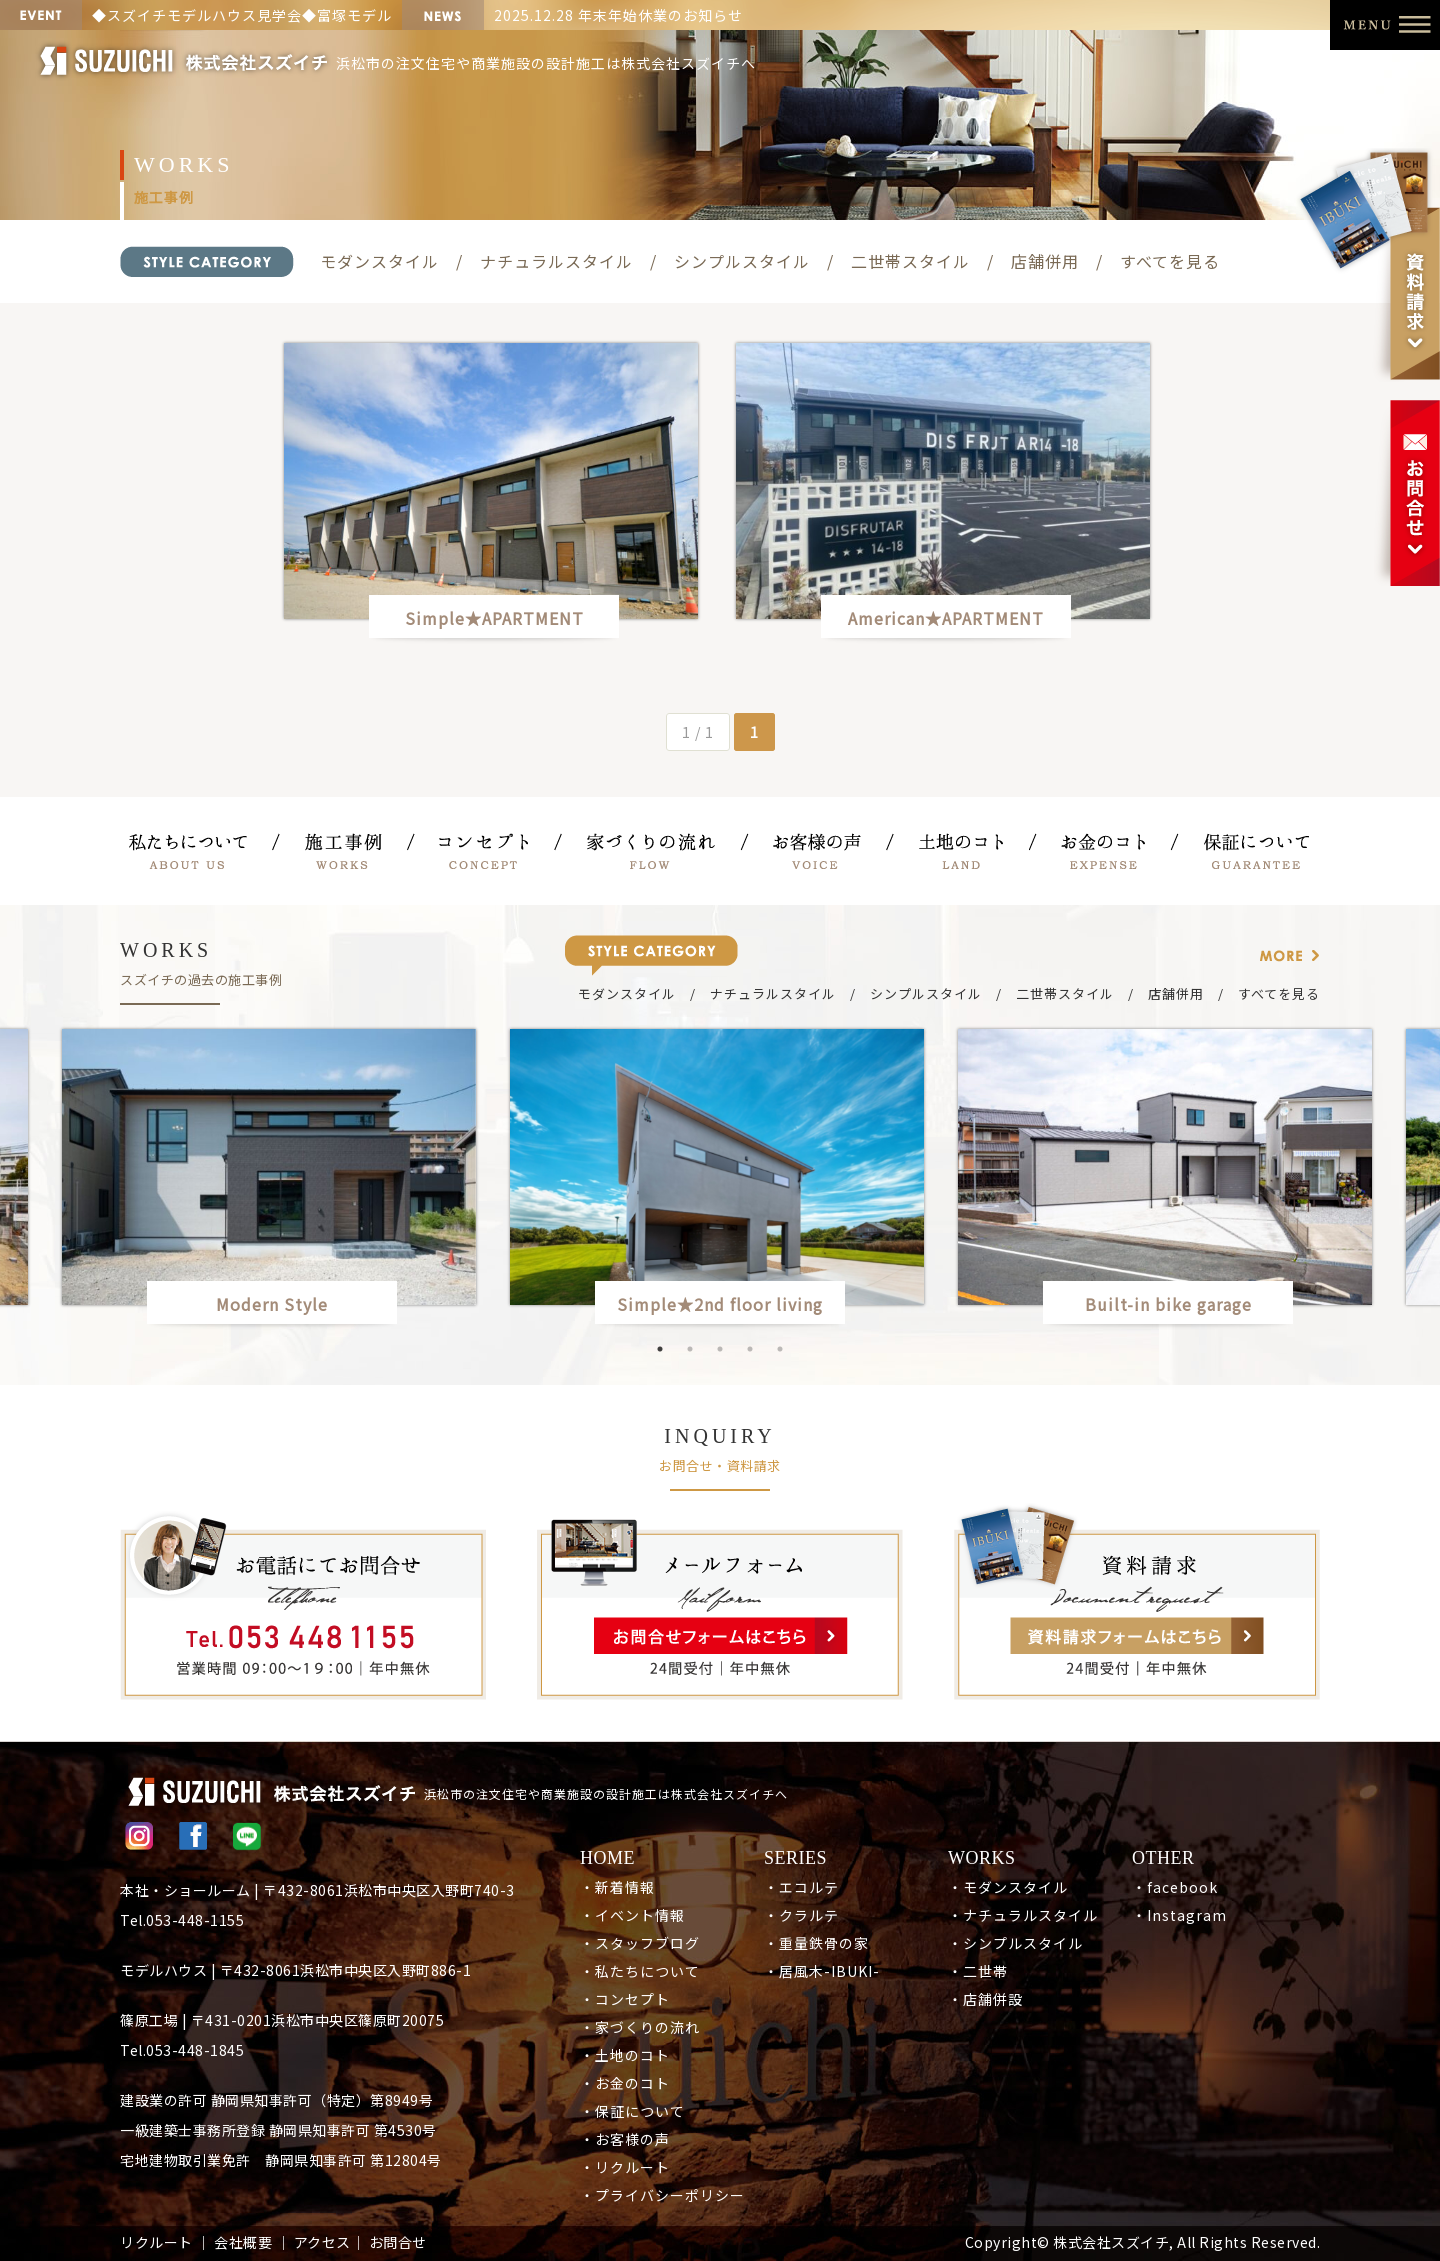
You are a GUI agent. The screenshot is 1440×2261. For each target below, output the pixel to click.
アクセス (322, 2242)
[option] (720, 1180)
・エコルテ (801, 1887)
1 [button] (660, 1349)
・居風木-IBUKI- (822, 1971)
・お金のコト (625, 2083)
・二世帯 (978, 1971)
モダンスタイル (379, 261)
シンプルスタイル (742, 261)
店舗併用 (1045, 261)
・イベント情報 (632, 1915)
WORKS (982, 1858)
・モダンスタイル (1008, 1887)
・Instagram (1179, 1915)
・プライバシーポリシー (662, 2195)
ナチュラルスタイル (556, 261)
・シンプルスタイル (1015, 1943)
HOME (607, 1858)
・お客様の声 (625, 2139)
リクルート (156, 2242)
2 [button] (690, 1349)
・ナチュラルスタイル (1023, 1915)
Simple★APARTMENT (494, 618)
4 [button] (750, 1349)
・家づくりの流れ (640, 2027)
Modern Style (272, 1304)
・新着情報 (617, 1887)
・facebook (1175, 1887)
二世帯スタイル (910, 261)
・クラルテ (801, 1915)
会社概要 (243, 2242)
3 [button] (720, 1349)
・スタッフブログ (640, 1943)
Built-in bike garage (1177, 1304)
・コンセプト (625, 1999)
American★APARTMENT (946, 618)
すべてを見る (1170, 261)
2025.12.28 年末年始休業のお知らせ (618, 15)
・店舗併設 (985, 1999)
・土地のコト (625, 2055)
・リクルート (625, 2167)
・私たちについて (640, 1971)
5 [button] (780, 1349)
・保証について (632, 2111)
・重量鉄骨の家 (816, 1943)
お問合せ (398, 2242)
